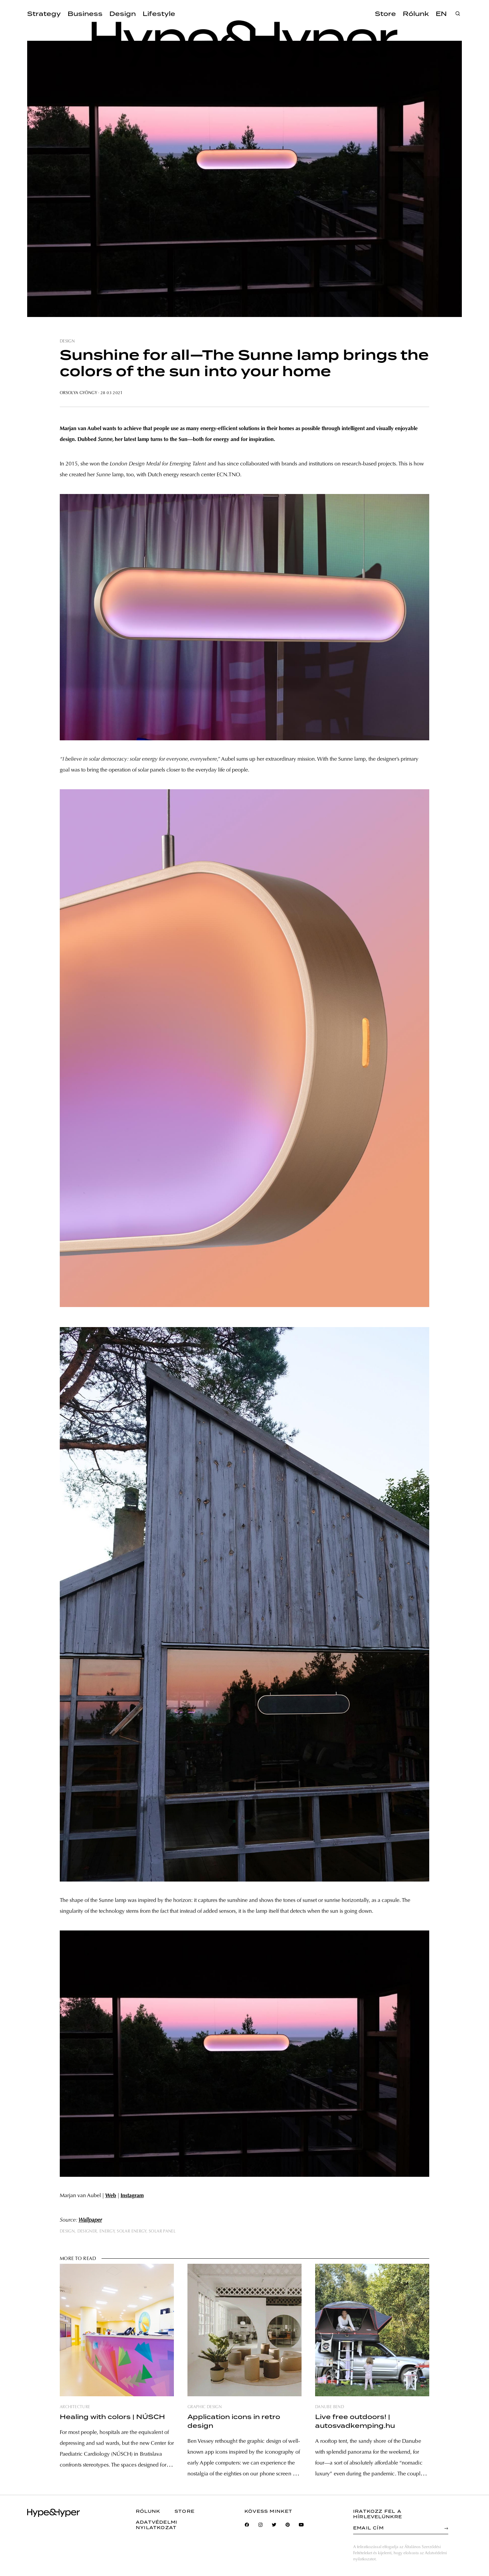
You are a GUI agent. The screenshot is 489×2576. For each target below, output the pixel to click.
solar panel (162, 2231)
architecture (75, 2407)
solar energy (131, 2231)
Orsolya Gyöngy (78, 393)
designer (87, 2231)
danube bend (329, 2407)
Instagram (132, 2196)
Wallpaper (90, 2220)
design (67, 341)
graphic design (204, 2407)
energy (106, 2231)
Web (110, 2196)
